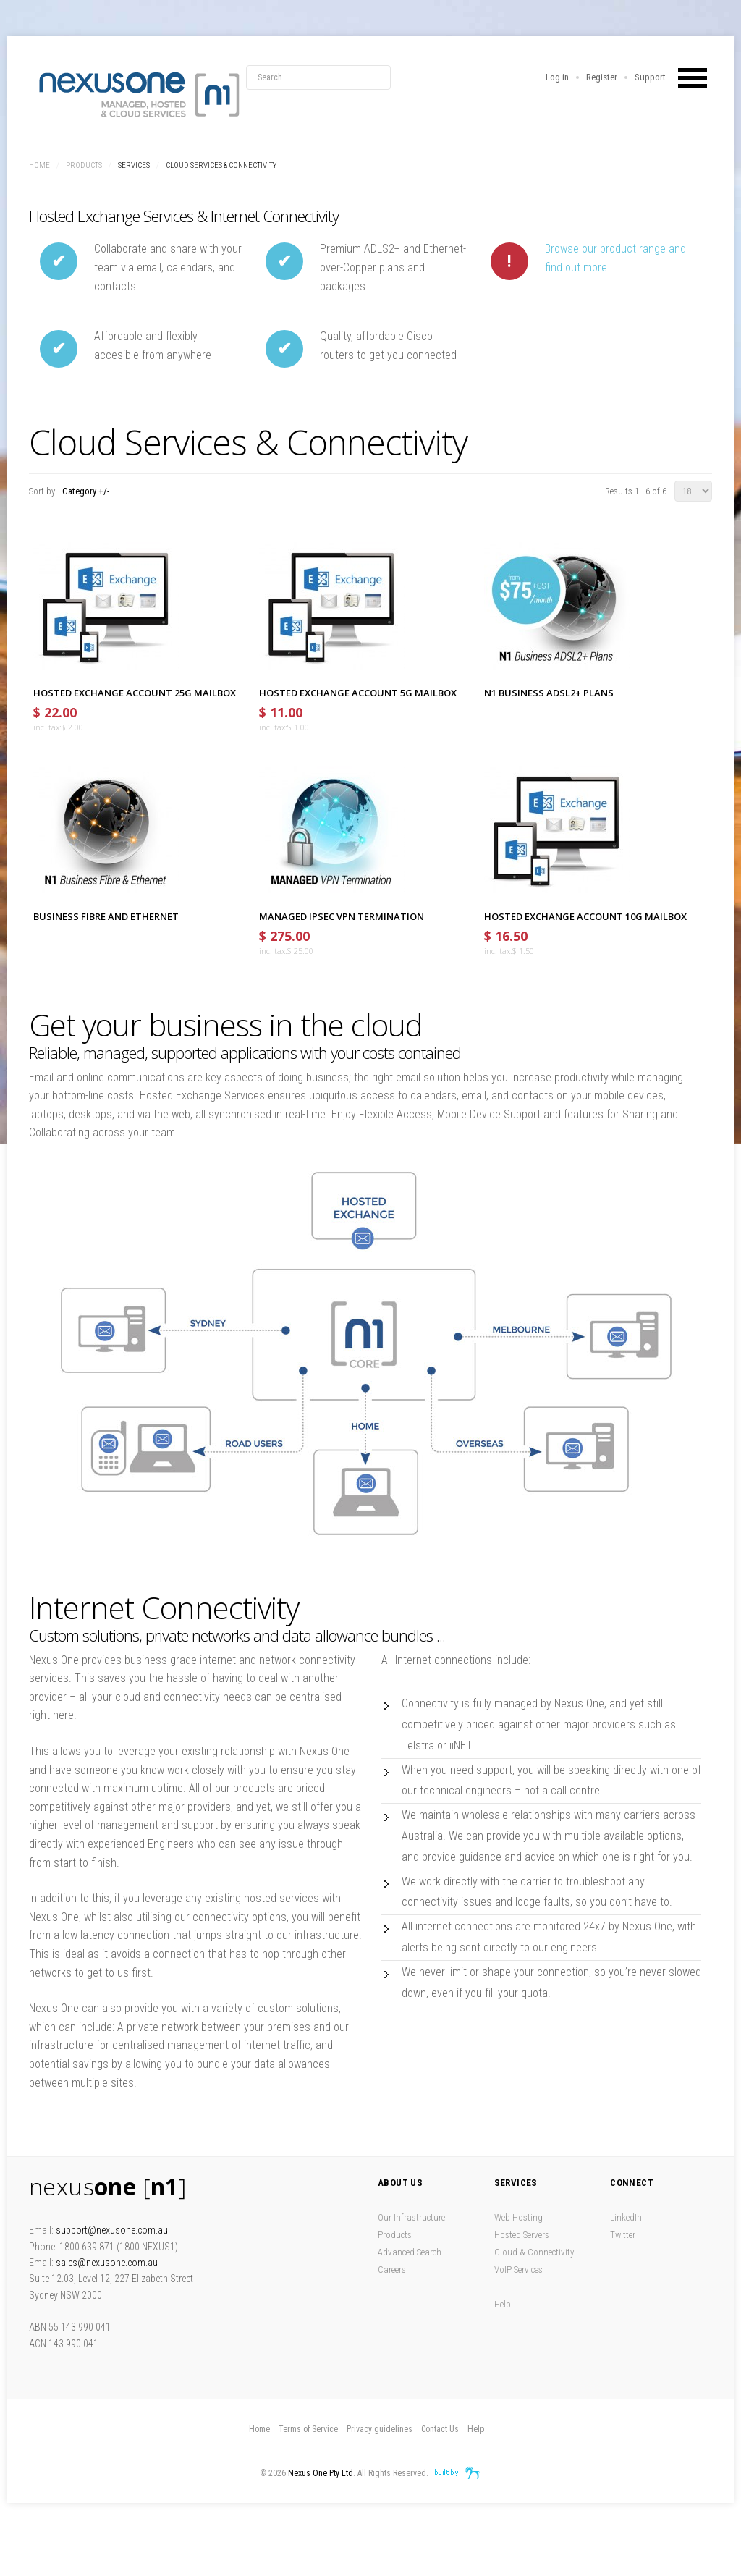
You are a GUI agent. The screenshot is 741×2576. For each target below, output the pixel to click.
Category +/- (85, 491)
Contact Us (440, 2429)
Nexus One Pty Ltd (320, 2473)
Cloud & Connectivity (534, 2252)
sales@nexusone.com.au (107, 2262)
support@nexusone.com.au (112, 2230)
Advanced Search (409, 2252)
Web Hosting (518, 2217)
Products (84, 165)
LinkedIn (626, 2217)
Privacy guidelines (379, 2429)
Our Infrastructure (411, 2217)
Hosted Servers (521, 2234)
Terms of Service (308, 2429)
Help (502, 2304)
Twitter (622, 2234)
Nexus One (137, 94)
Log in (557, 77)
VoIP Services (518, 2269)
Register (601, 77)
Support (650, 77)
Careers (392, 2269)
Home (39, 165)
